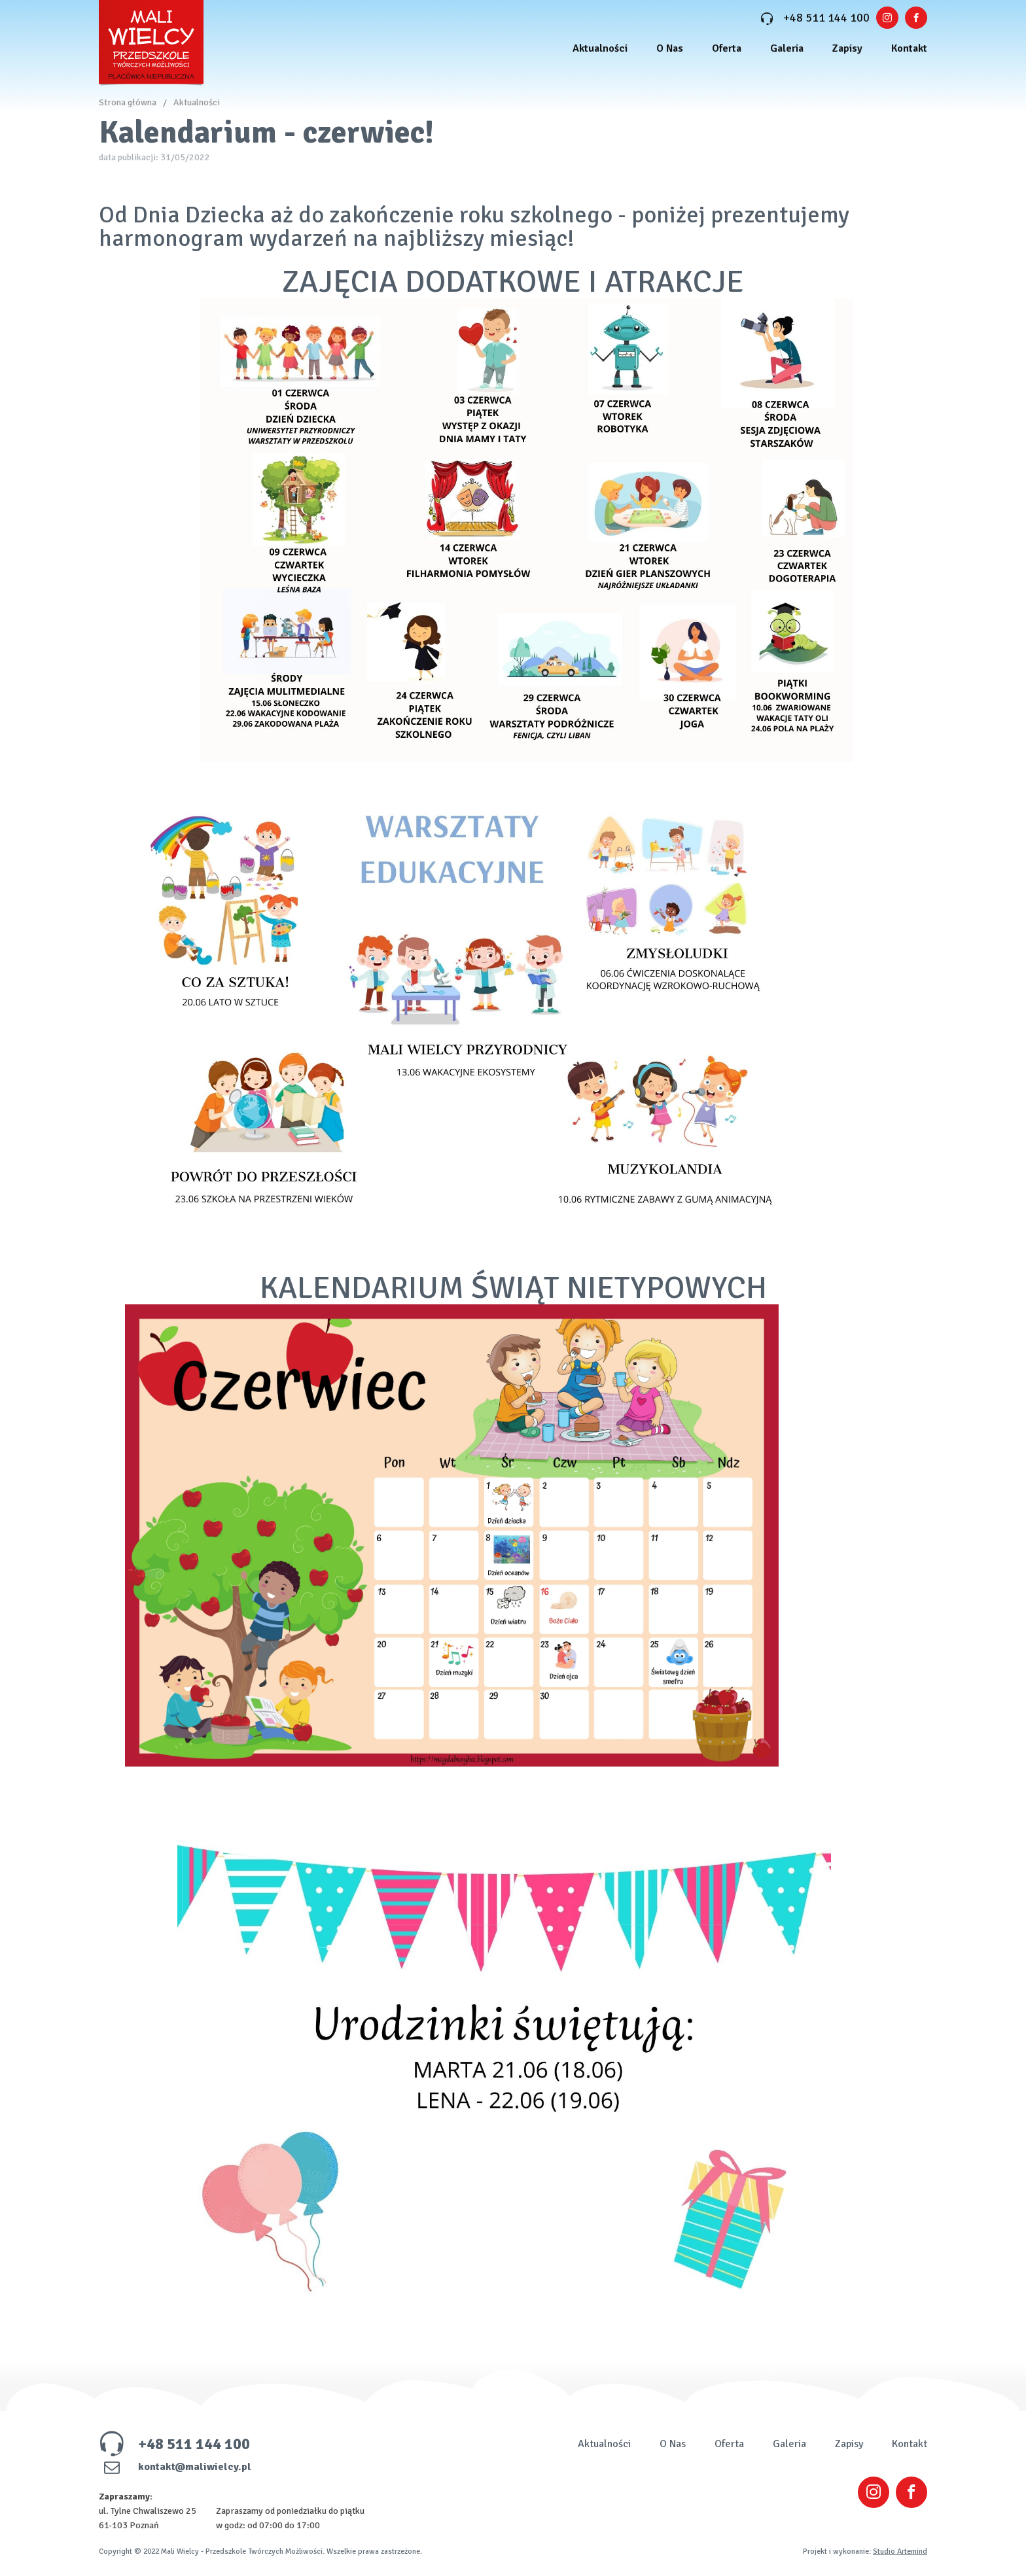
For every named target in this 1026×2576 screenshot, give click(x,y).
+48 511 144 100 (815, 17)
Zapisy (847, 48)
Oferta (726, 48)
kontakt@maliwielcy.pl (175, 2466)
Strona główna (127, 102)
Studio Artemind (900, 2551)
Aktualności (600, 48)
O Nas (669, 48)
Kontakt (909, 48)
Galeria (787, 48)
